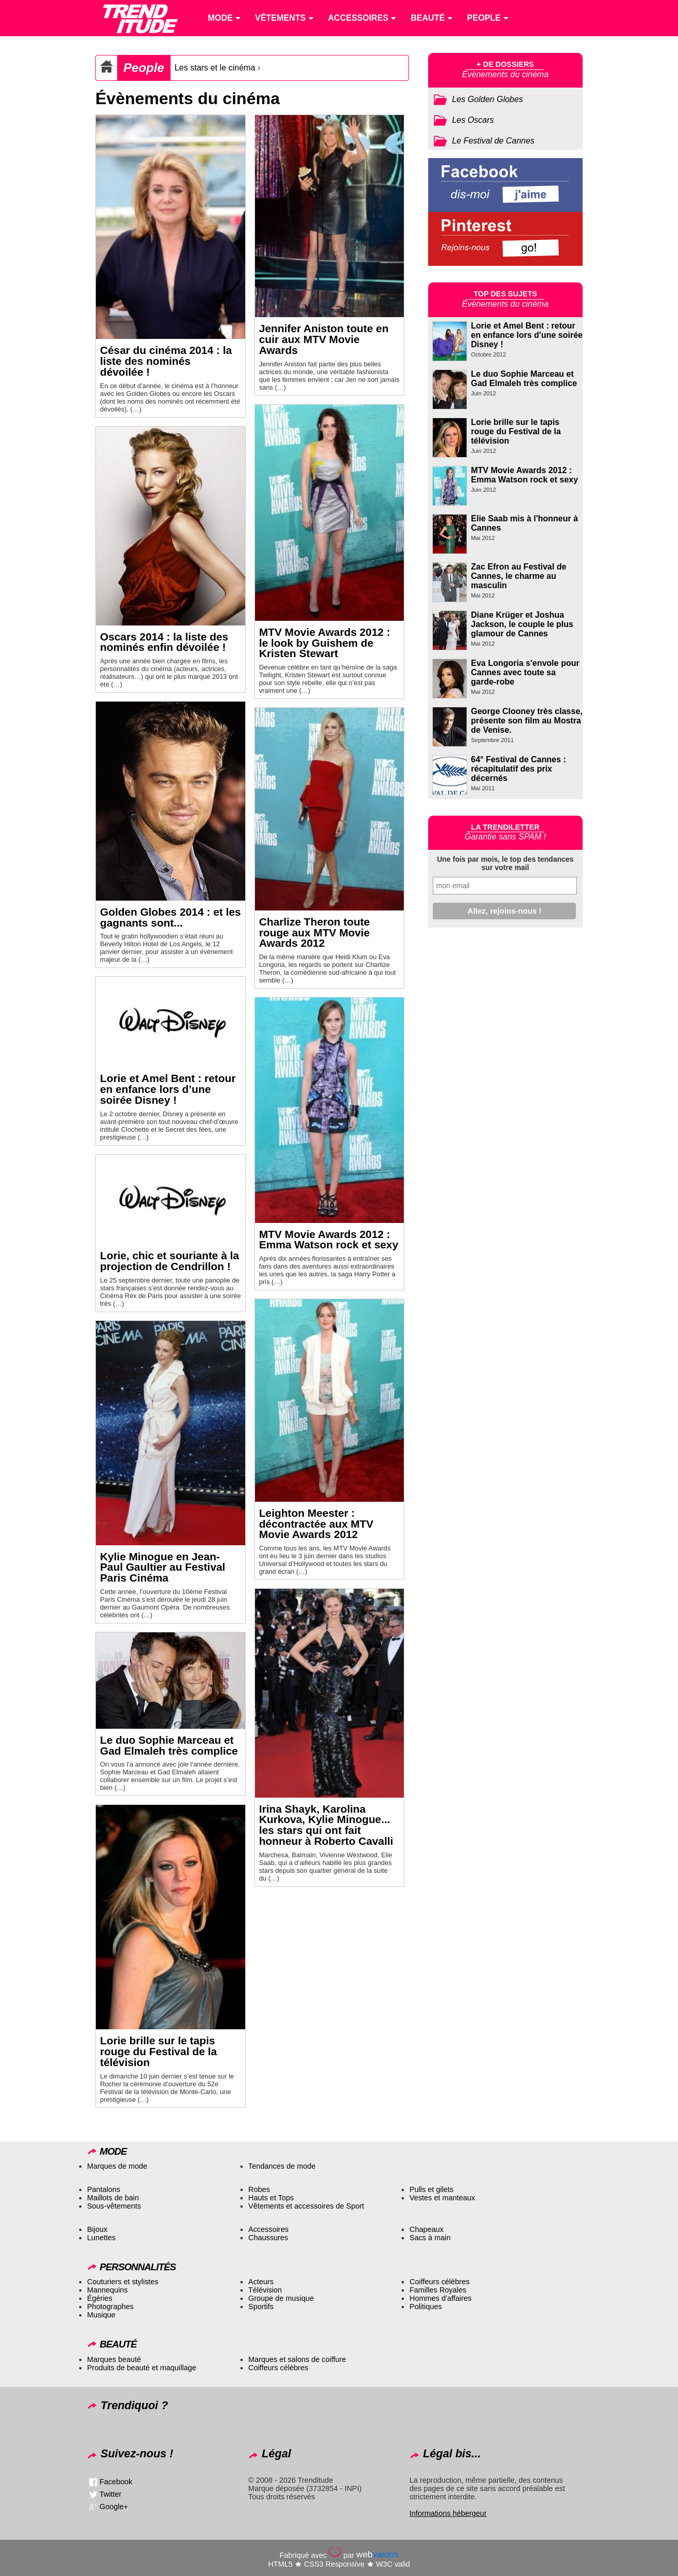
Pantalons (103, 2189)
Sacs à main (429, 2237)
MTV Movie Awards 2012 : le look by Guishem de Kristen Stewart (324, 643)
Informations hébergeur (448, 2513)
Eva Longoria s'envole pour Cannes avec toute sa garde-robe (525, 672)
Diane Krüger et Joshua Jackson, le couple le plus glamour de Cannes (522, 624)
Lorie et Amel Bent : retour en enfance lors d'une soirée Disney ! (527, 335)
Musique (101, 2315)
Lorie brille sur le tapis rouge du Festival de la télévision (158, 2051)
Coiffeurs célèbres (439, 2282)
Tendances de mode (282, 2166)
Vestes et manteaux (442, 2198)
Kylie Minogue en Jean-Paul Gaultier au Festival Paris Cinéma (162, 1567)
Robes (259, 2189)
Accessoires (268, 2229)
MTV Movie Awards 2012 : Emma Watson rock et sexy (329, 1239)
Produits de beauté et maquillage (141, 2368)
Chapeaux (426, 2229)
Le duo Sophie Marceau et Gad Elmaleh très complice (169, 1745)
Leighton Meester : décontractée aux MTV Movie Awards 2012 (316, 1524)
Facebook (116, 2482)
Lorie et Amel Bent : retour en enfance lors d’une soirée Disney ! (168, 1089)
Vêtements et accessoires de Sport (306, 2206)
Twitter (110, 2494)
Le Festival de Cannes (493, 140)
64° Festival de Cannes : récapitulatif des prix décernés (518, 768)
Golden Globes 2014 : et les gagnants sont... (170, 917)
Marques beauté (114, 2359)
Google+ (114, 2506)
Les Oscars (473, 120)
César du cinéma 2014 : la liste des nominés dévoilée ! (166, 361)
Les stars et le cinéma (215, 67)
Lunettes (101, 2237)
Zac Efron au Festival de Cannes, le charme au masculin (519, 576)
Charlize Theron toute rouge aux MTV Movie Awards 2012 (314, 932)
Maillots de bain (113, 2198)
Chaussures (268, 2237)
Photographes (110, 2306)
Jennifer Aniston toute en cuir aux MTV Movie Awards (324, 339)
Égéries (99, 2298)
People (143, 68)
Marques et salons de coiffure (297, 2359)
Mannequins (107, 2290)
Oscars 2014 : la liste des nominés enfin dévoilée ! (164, 642)
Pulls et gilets (431, 2189)
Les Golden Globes (487, 99)
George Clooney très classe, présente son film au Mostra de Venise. (527, 720)
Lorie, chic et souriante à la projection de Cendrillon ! (169, 1260)
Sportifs (261, 2306)
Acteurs (261, 2282)
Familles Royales (438, 2290)
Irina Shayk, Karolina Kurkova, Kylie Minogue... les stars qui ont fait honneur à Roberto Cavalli (326, 1825)
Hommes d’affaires (440, 2298)
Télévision (265, 2290)
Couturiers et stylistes (123, 2282)
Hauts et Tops (271, 2198)
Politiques (425, 2306)
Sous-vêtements (114, 2206)
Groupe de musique (281, 2298)
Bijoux (97, 2229)
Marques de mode (117, 2166)
